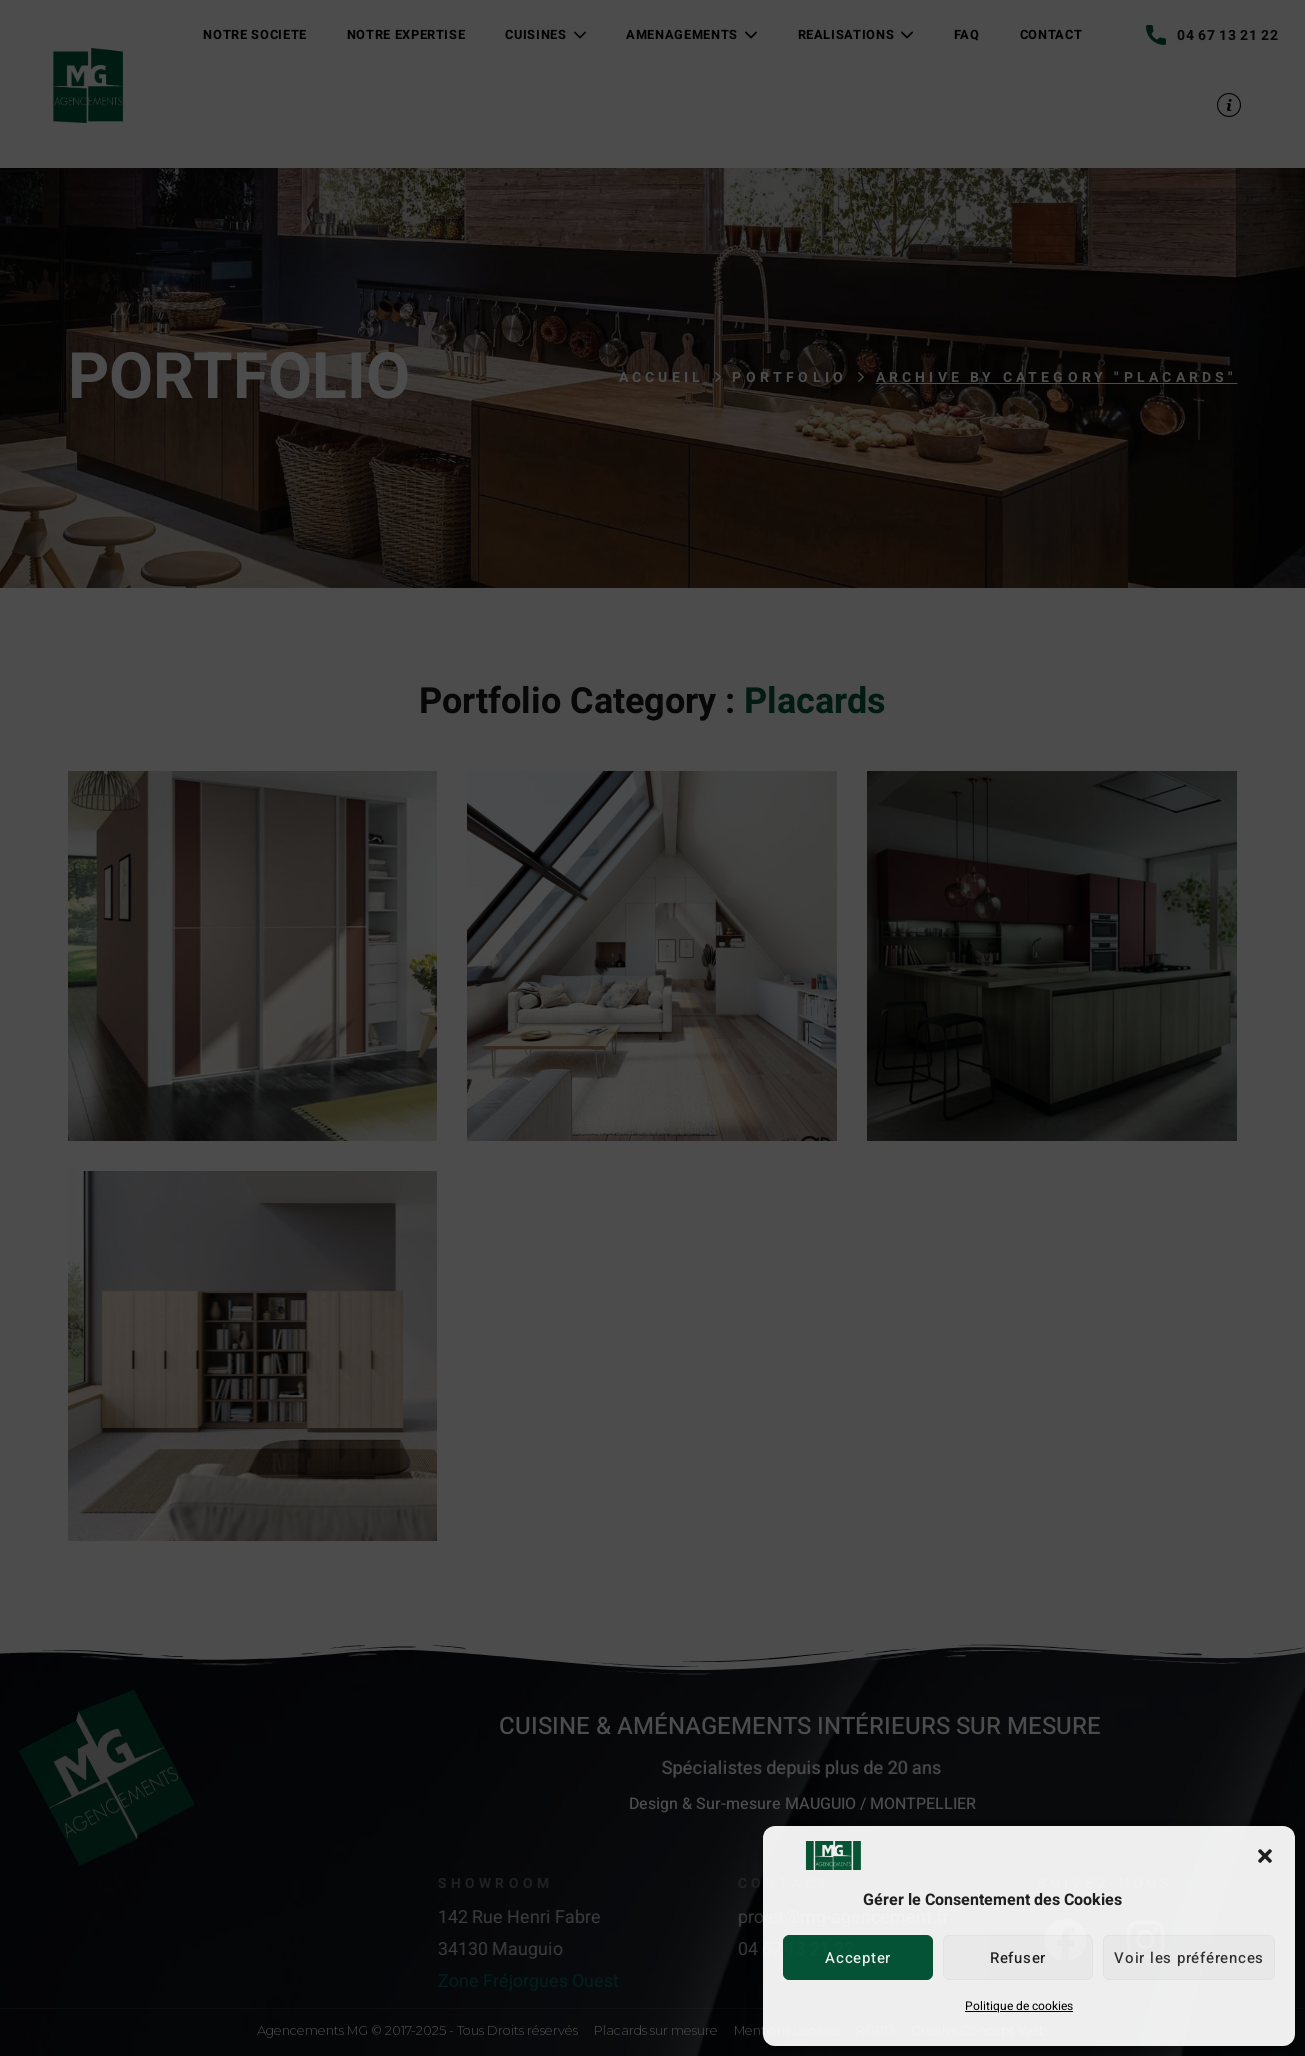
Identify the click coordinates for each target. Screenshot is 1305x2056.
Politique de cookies (1019, 2006)
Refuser (1018, 1958)
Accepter (858, 1958)
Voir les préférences (1189, 1958)
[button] (1265, 1856)
